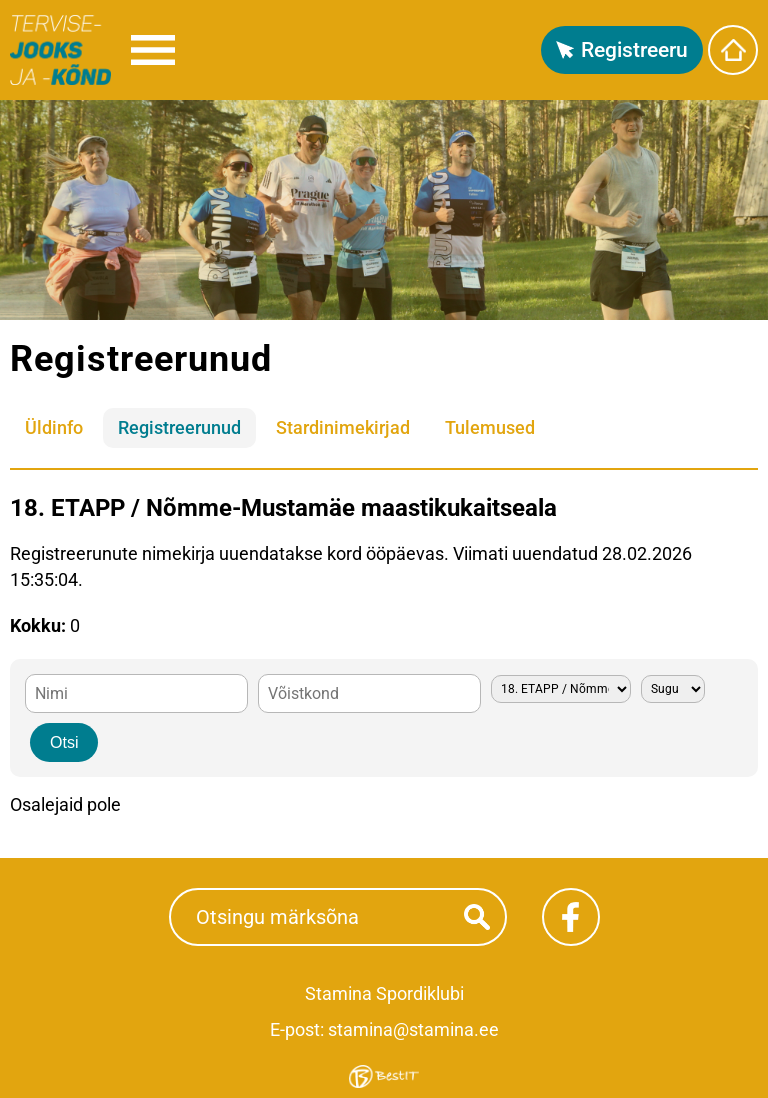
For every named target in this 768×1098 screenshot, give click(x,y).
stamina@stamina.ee (413, 1029)
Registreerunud (179, 427)
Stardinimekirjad (343, 427)
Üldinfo (54, 427)
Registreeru (634, 50)
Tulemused (490, 427)
